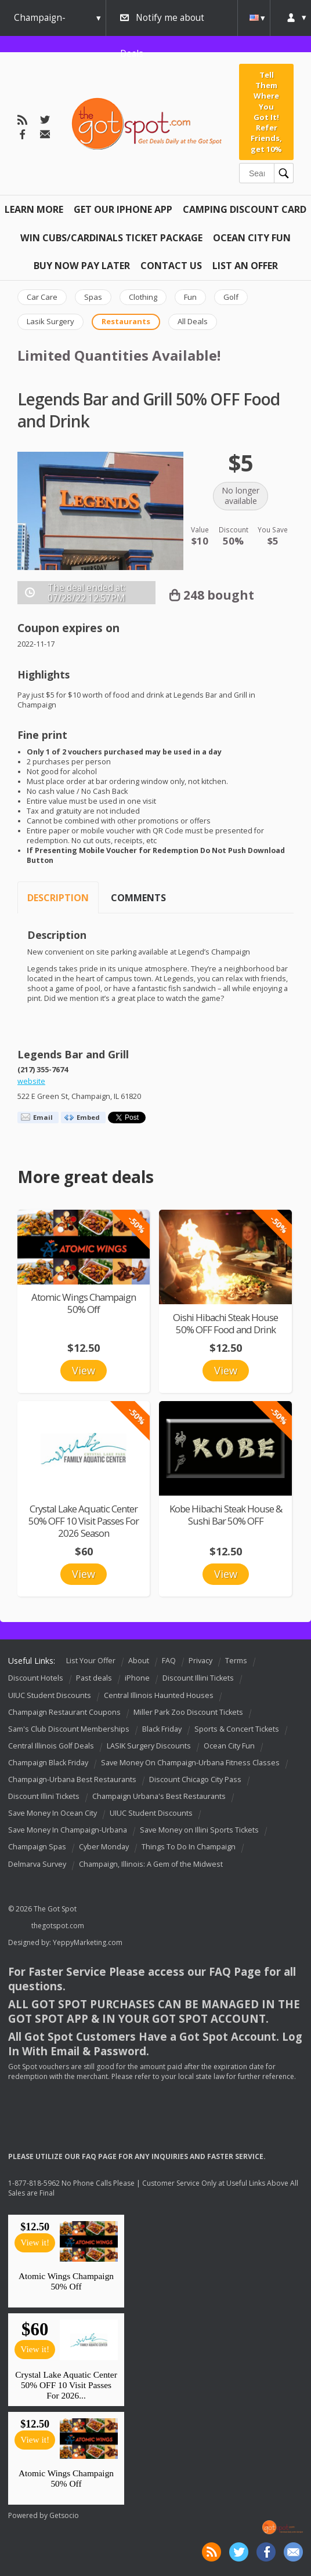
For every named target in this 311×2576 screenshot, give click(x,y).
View (83, 1370)
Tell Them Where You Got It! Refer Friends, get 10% (266, 112)
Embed (88, 1117)
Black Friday (162, 1729)
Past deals (94, 1679)
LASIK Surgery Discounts (149, 1746)
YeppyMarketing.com (87, 1942)
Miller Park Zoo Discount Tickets (188, 1712)
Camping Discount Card (244, 209)
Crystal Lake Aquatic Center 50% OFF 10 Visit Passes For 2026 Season (83, 1521)
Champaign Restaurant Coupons (64, 1712)
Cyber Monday (104, 1847)
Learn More (34, 209)
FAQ (169, 1661)
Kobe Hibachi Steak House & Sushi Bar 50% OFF (225, 1515)
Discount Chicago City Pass (195, 1779)
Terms (236, 1661)
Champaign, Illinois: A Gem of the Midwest (151, 1864)
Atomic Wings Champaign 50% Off (83, 1303)
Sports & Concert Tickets (236, 1729)
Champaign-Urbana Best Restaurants (72, 1779)
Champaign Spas (37, 1847)
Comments (138, 897)
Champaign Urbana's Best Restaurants (159, 1796)
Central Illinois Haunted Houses (159, 1695)
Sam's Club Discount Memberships (68, 1729)
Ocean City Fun (252, 237)
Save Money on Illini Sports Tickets (199, 1830)
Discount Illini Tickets (198, 1679)
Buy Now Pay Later (82, 265)
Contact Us (171, 265)
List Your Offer (90, 1661)
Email (43, 1117)
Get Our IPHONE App (123, 209)
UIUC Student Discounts (49, 1695)
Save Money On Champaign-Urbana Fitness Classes (190, 1763)
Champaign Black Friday (48, 1763)
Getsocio (64, 2515)
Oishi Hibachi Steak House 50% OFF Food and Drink (225, 1323)
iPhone (137, 1679)
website (31, 1081)
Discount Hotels (35, 1679)
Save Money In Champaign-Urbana (67, 1830)
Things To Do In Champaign (189, 1847)
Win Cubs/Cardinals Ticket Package (111, 237)
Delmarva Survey (37, 1864)
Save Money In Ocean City (52, 1813)
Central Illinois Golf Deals (51, 1746)
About (138, 1661)
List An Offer (245, 265)
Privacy (200, 1661)
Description (58, 897)
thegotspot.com (57, 1926)
